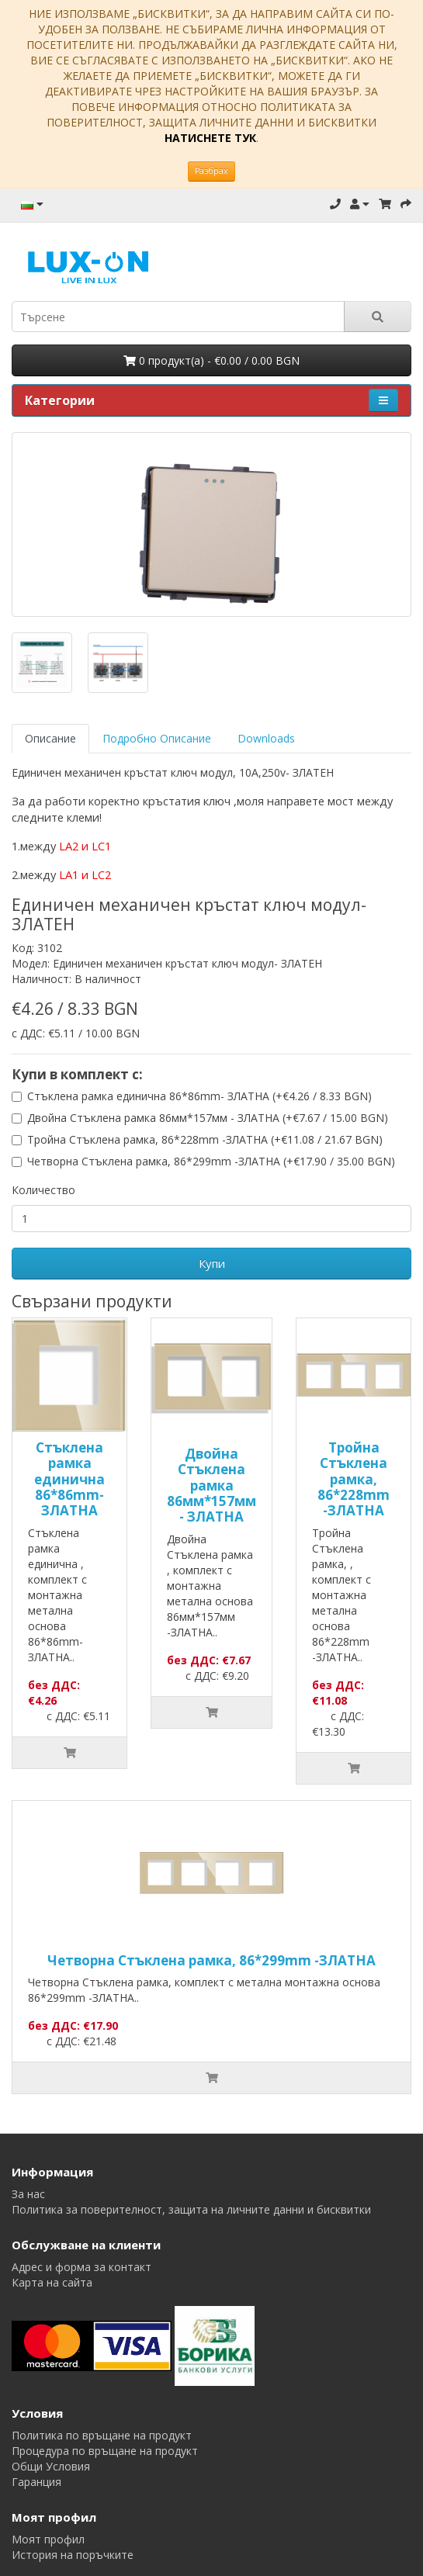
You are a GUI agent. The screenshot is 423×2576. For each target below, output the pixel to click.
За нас (28, 2193)
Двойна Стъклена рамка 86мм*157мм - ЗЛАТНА (211, 1485)
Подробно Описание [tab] (156, 738)
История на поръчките (72, 2554)
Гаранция (36, 2481)
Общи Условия (51, 2466)
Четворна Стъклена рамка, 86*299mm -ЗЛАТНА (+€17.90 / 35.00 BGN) (211, 1161)
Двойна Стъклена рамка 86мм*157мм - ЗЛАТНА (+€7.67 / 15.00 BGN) (207, 1117)
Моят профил (48, 2539)
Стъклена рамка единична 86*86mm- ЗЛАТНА (69, 1479)
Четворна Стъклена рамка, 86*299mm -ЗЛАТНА (211, 1960)
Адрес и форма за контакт (81, 2266)
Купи (212, 1263)
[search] (178, 316)
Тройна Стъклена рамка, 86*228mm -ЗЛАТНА (353, 1479)
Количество (43, 1189)
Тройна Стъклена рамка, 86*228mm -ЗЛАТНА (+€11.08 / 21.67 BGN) (205, 1139)
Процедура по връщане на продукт (105, 2450)
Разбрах (211, 170)
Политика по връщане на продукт (102, 2435)
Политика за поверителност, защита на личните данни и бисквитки (191, 2209)
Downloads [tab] (266, 738)
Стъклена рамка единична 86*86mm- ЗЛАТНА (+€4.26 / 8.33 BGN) (199, 1096)
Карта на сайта (52, 2282)
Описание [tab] (50, 738)
